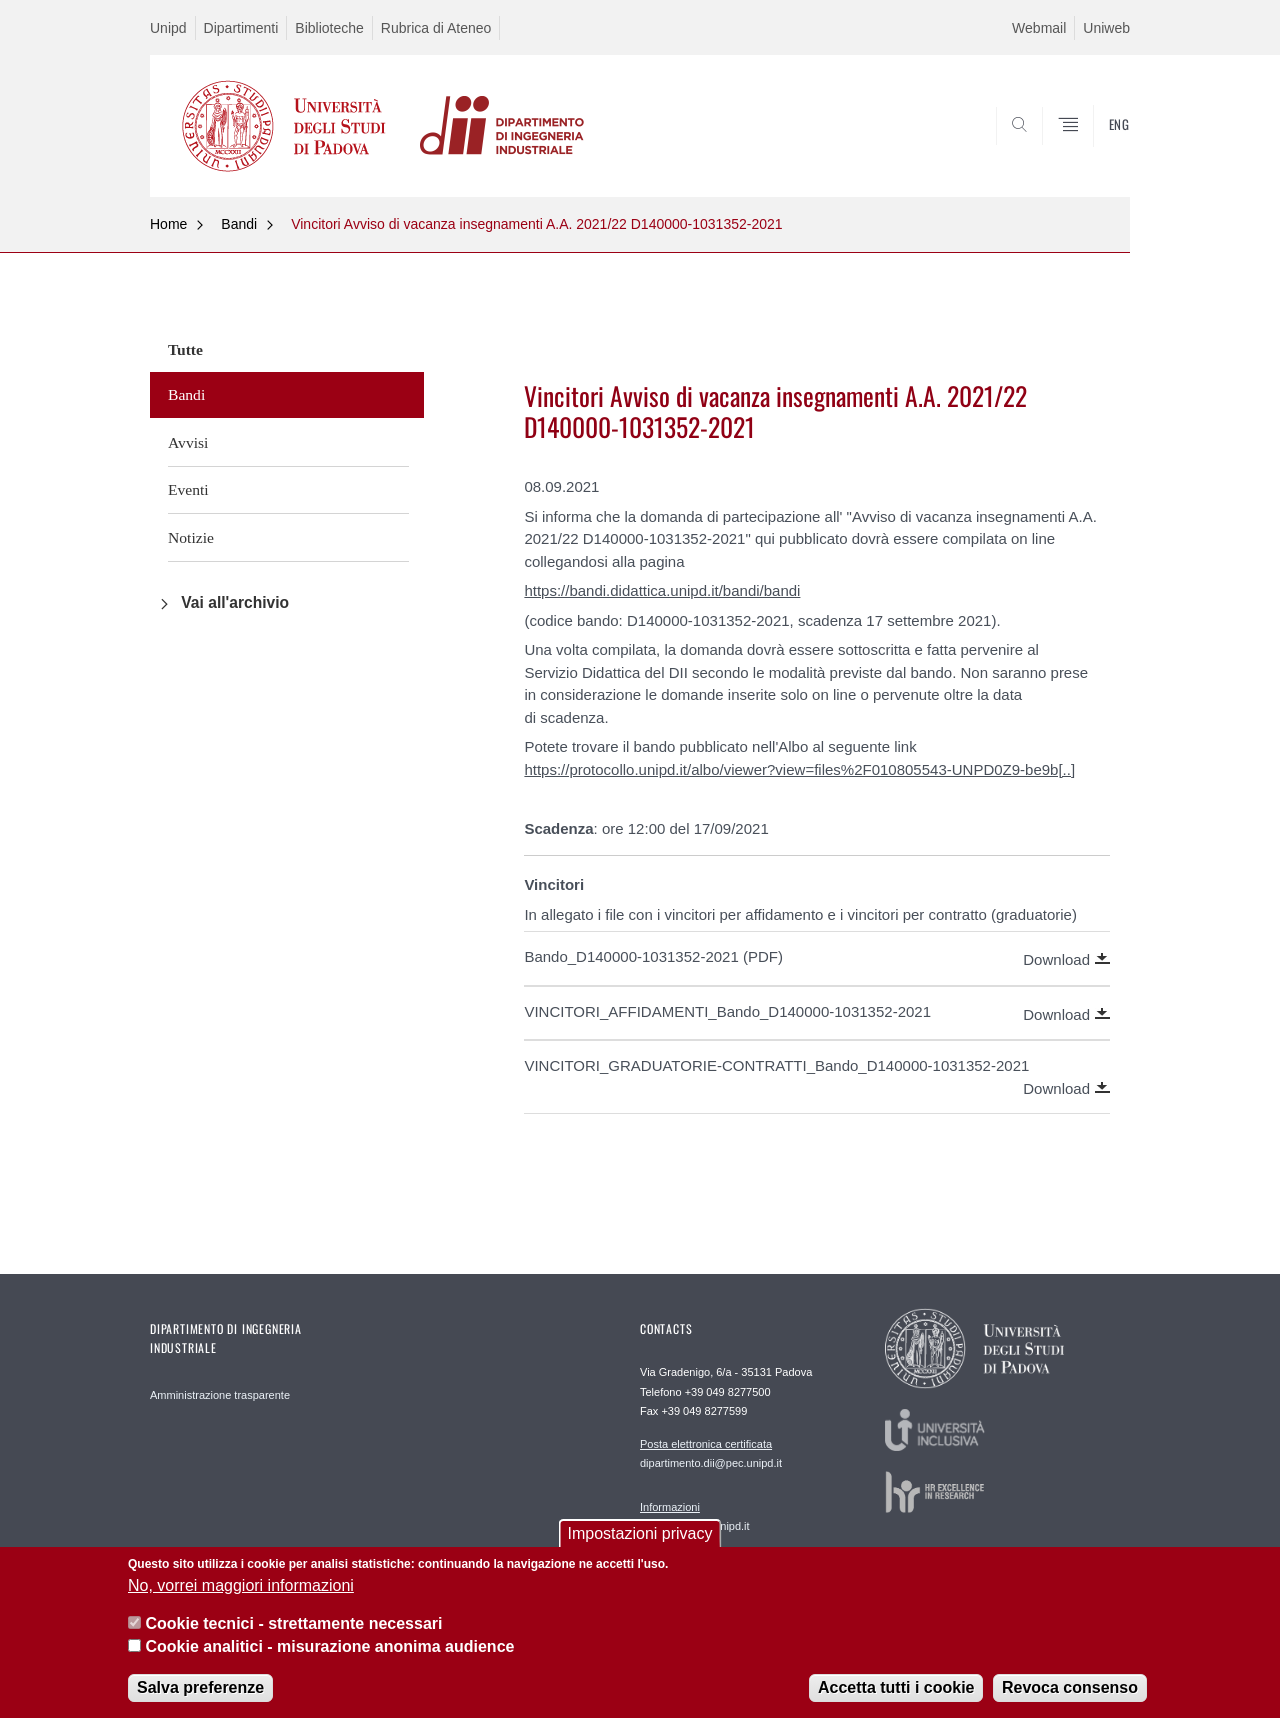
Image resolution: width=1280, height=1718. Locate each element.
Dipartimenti (241, 28)
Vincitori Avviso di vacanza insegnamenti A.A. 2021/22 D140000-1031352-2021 (536, 224)
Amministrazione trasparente (220, 1395)
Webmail (1039, 28)
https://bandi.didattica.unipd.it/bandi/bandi (662, 590)
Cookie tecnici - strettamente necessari (293, 1636)
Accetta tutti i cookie (896, 1699)
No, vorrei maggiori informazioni (241, 1597)
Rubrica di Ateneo (436, 28)
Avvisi (188, 442)
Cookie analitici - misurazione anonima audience (329, 1658)
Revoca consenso (1070, 1699)
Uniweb (1106, 28)
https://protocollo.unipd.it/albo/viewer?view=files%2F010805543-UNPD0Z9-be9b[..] (799, 769)
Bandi (239, 224)
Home (168, 224)
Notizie (191, 537)
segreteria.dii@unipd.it (695, 1516)
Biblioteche (329, 28)
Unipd (168, 28)
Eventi (188, 489)
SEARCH (1095, 148)
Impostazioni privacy (640, 1546)
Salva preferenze (200, 1699)
